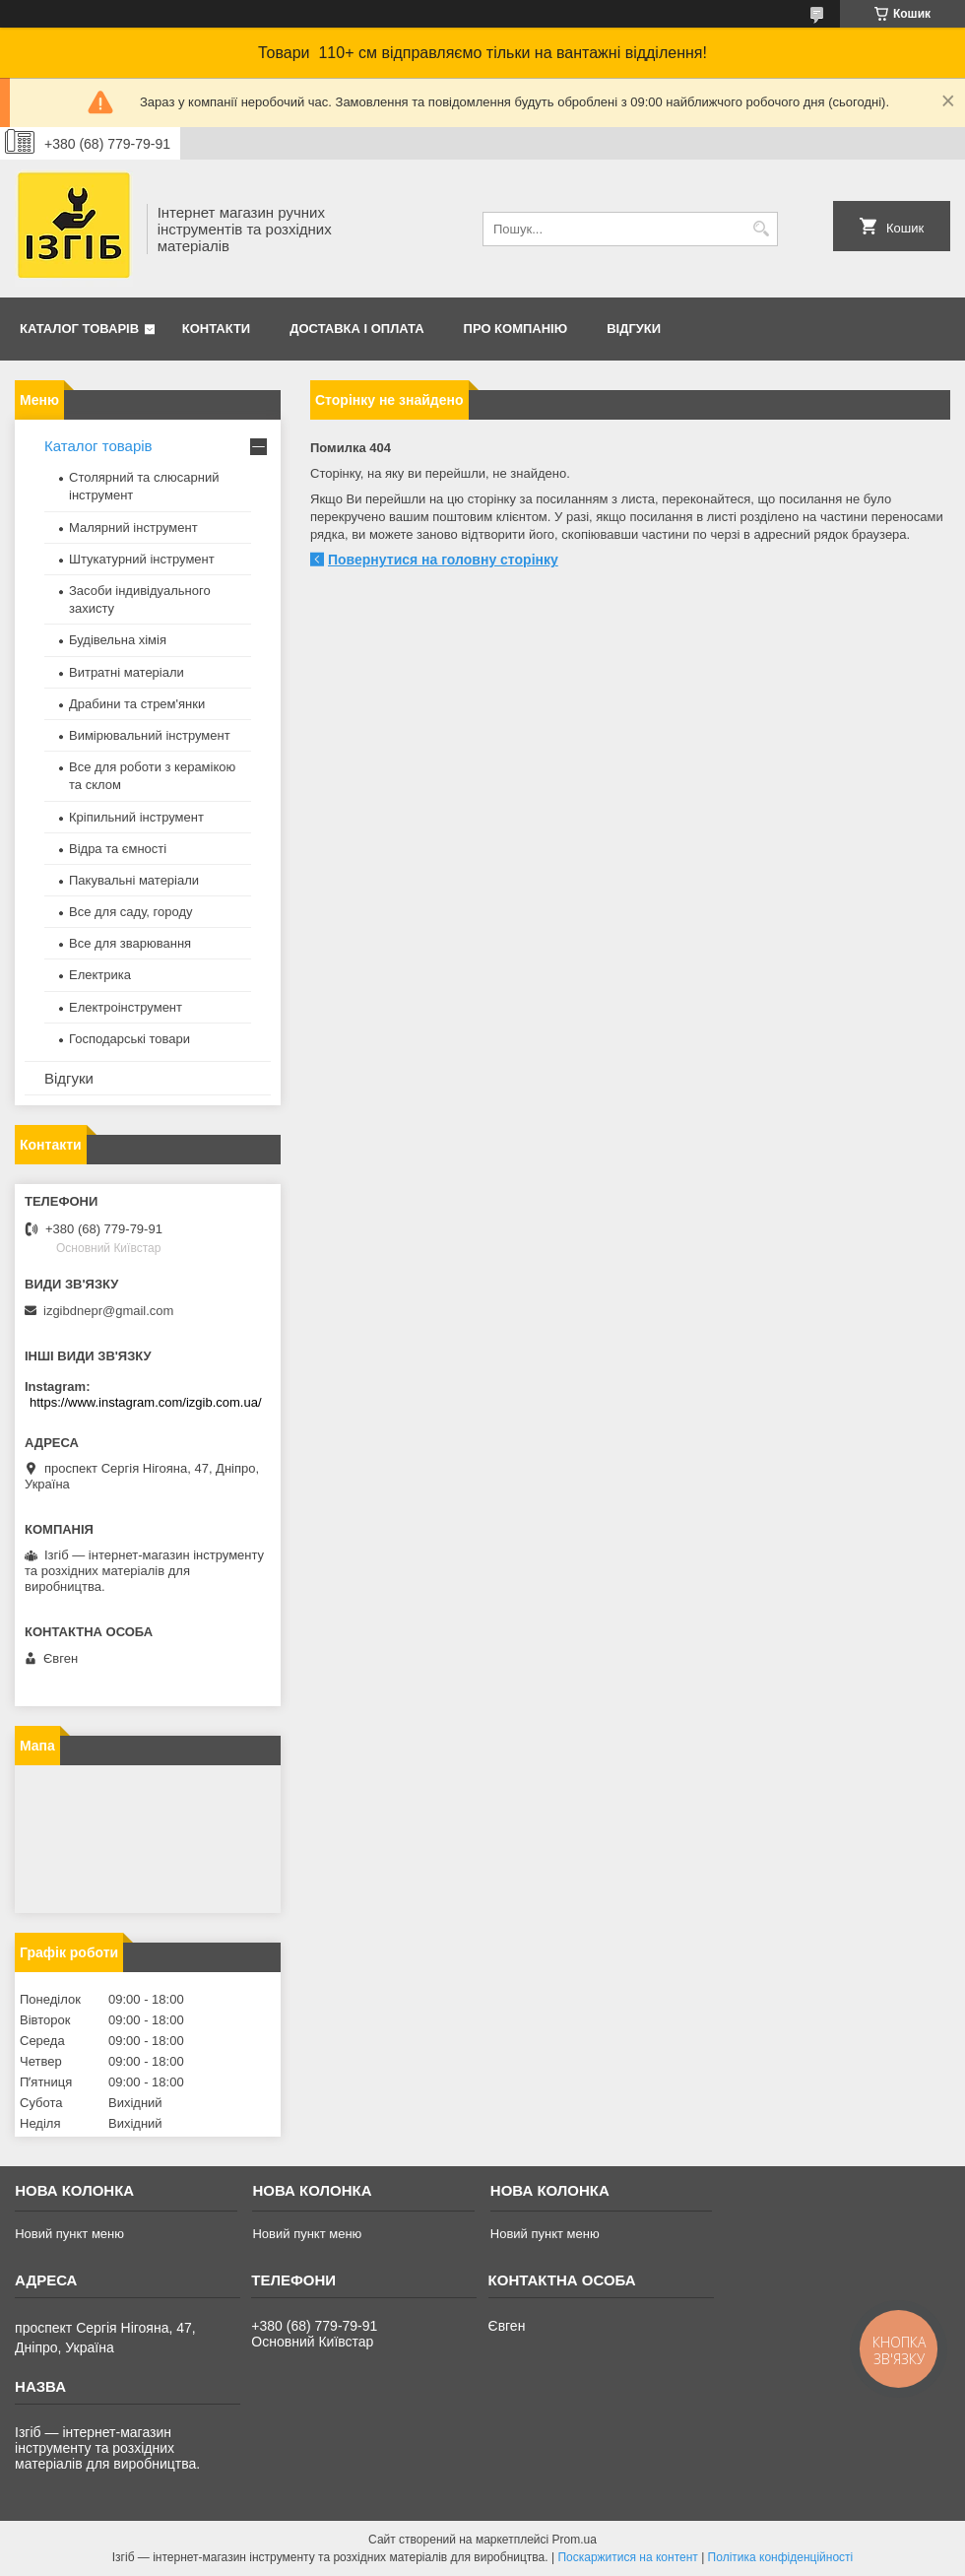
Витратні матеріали (126, 672)
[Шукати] (760, 229)
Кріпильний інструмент (136, 817)
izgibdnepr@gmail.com (108, 1310)
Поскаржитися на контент (627, 2557)
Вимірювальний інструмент (149, 735)
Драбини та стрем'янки (137, 703)
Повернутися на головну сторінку (443, 559)
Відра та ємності (117, 848)
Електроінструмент (125, 1007)
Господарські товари (129, 1038)
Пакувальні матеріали (134, 880)
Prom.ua (574, 2539)
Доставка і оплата (356, 328)
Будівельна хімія (117, 639)
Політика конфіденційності (781, 2557)
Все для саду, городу (131, 911)
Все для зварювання (130, 943)
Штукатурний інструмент (142, 559)
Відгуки (634, 328)
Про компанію (516, 328)
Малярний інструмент (133, 527)
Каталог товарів (79, 328)
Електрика (100, 974)
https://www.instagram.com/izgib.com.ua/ (146, 1402)
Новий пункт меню (69, 2233)
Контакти (216, 328)
